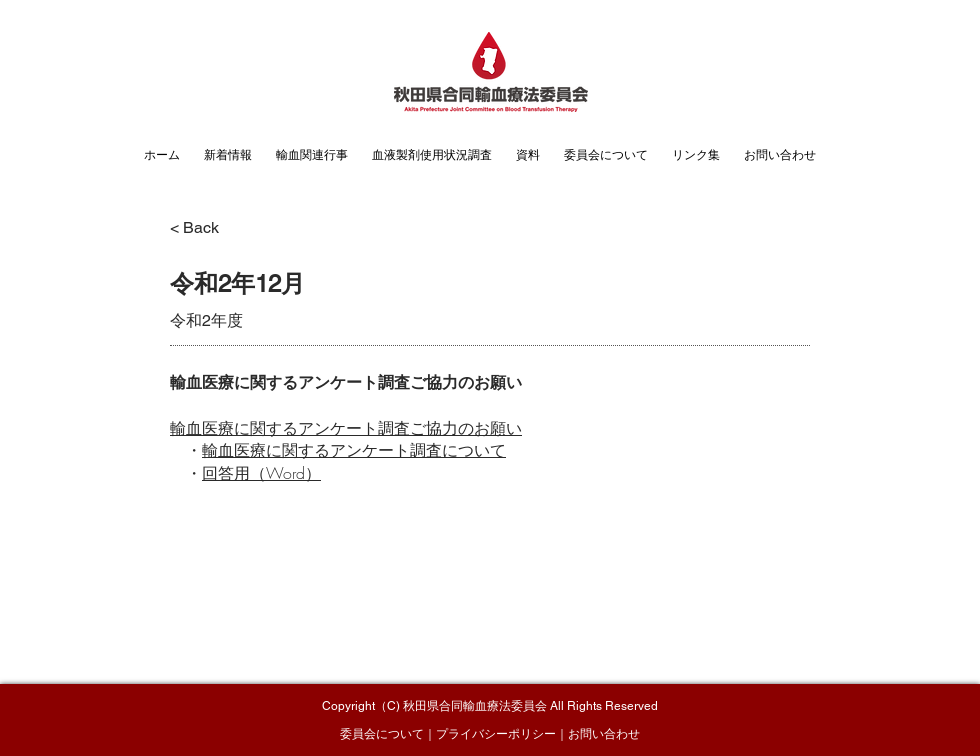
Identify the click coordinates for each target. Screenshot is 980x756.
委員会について (382, 734)
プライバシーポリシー (496, 734)
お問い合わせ (604, 734)
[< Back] (210, 228)
